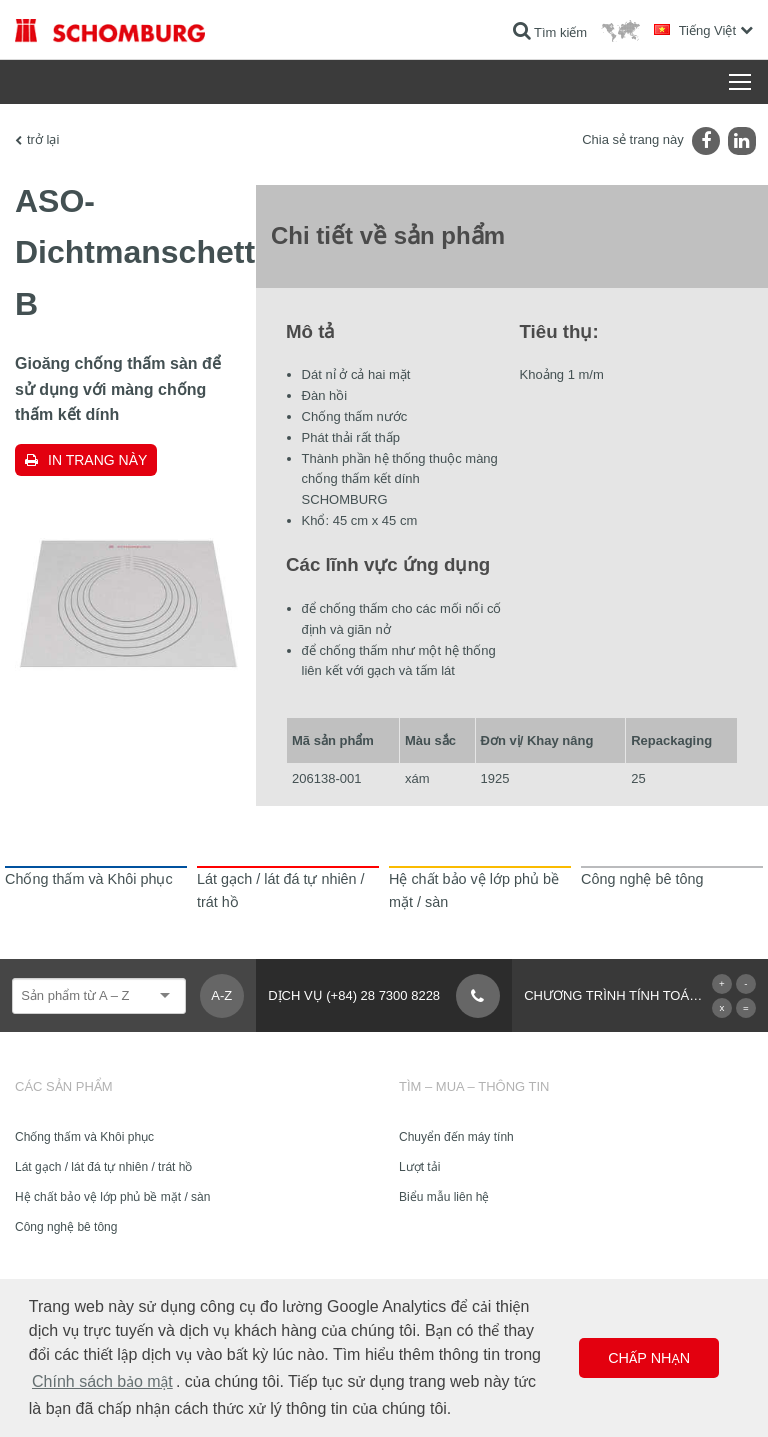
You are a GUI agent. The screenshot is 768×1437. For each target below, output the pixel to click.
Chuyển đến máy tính (456, 1137)
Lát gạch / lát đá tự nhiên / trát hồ (103, 1167)
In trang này (97, 460)
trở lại (43, 139)
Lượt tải (419, 1167)
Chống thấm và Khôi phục (84, 1137)
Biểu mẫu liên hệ (444, 1197)
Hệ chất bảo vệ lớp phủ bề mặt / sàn (112, 1197)
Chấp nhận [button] (649, 1358)
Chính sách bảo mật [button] (102, 1381)
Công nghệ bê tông (66, 1227)
